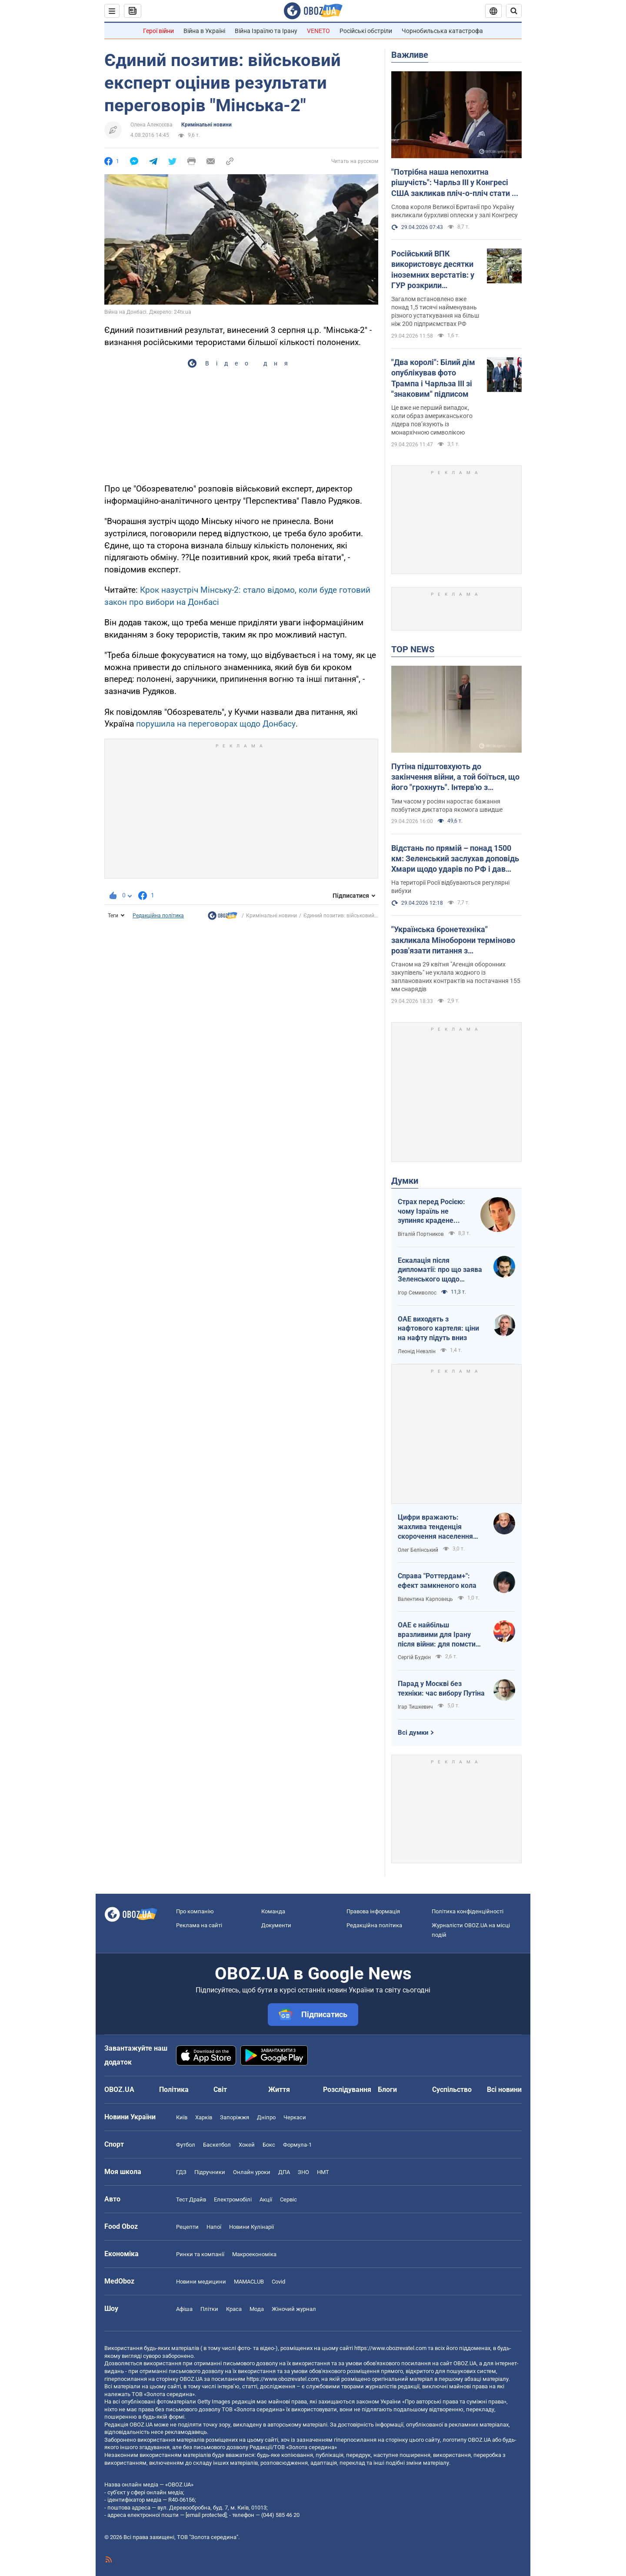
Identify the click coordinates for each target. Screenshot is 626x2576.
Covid (278, 2281)
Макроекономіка (254, 2254)
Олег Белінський (418, 1550)
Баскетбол (217, 2144)
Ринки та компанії (200, 2254)
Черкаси (294, 2117)
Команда (273, 1911)
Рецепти (187, 2227)
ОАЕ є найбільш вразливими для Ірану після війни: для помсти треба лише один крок (437, 1635)
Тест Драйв (191, 2199)
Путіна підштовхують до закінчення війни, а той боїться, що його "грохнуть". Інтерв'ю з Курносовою (455, 777)
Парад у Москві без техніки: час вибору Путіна (441, 1688)
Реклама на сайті (199, 1925)
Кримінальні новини (206, 125)
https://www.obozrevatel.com (390, 2348)
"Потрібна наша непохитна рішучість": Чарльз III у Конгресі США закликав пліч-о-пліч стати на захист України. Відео (455, 183)
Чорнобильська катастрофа (442, 30)
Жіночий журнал (294, 2309)
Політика (174, 2089)
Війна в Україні (204, 30)
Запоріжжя (234, 2117)
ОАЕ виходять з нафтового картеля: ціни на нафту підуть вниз (438, 1328)
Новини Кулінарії (251, 2227)
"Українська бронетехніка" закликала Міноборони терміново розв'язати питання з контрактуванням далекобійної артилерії (453, 940)
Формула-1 (297, 2144)
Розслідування (347, 2089)
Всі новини (504, 2089)
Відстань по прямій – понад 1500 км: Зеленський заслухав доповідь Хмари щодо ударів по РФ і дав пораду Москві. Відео (455, 859)
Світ (220, 2089)
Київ (181, 2117)
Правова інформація (373, 1911)
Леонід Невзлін (417, 1351)
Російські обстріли (366, 30)
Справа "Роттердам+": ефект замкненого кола (437, 1581)
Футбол (185, 2144)
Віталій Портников (421, 1234)
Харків (203, 2117)
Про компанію (195, 1911)
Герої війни (158, 30)
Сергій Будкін (414, 1657)
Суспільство (452, 2089)
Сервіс (288, 2199)
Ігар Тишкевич (415, 1707)
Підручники (209, 2172)
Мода (257, 2309)
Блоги (387, 2089)
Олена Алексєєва (151, 125)
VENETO (318, 30)
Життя (279, 2089)
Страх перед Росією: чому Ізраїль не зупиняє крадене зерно (431, 1211)
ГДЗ (181, 2172)
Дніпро (266, 2117)
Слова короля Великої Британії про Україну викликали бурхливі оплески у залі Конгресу (454, 211)
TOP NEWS (412, 649)
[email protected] (206, 2515)
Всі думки (413, 1732)
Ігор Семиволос (417, 1293)
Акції (266, 2199)
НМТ (323, 2172)
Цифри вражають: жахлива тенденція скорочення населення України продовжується (437, 1527)
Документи (276, 1925)
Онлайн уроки (251, 2172)
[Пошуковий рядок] (513, 10)
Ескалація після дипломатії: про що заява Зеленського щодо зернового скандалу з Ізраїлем (440, 1270)
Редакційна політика (158, 916)
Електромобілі (233, 2199)
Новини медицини (201, 2281)
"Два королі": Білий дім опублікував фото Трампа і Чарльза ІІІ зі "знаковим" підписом (433, 378)
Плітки (209, 2309)
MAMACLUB (249, 2281)
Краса (234, 2309)
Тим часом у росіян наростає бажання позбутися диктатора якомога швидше (447, 805)
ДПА (284, 2172)
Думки (404, 1180)
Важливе (409, 55)
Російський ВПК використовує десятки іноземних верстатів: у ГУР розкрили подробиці (432, 270)
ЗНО (303, 2172)
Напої (213, 2227)
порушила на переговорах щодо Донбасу (216, 724)
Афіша (184, 2309)
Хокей (247, 2144)
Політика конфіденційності (467, 1911)
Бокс (269, 2144)
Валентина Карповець (425, 1599)
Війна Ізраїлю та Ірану (266, 30)
